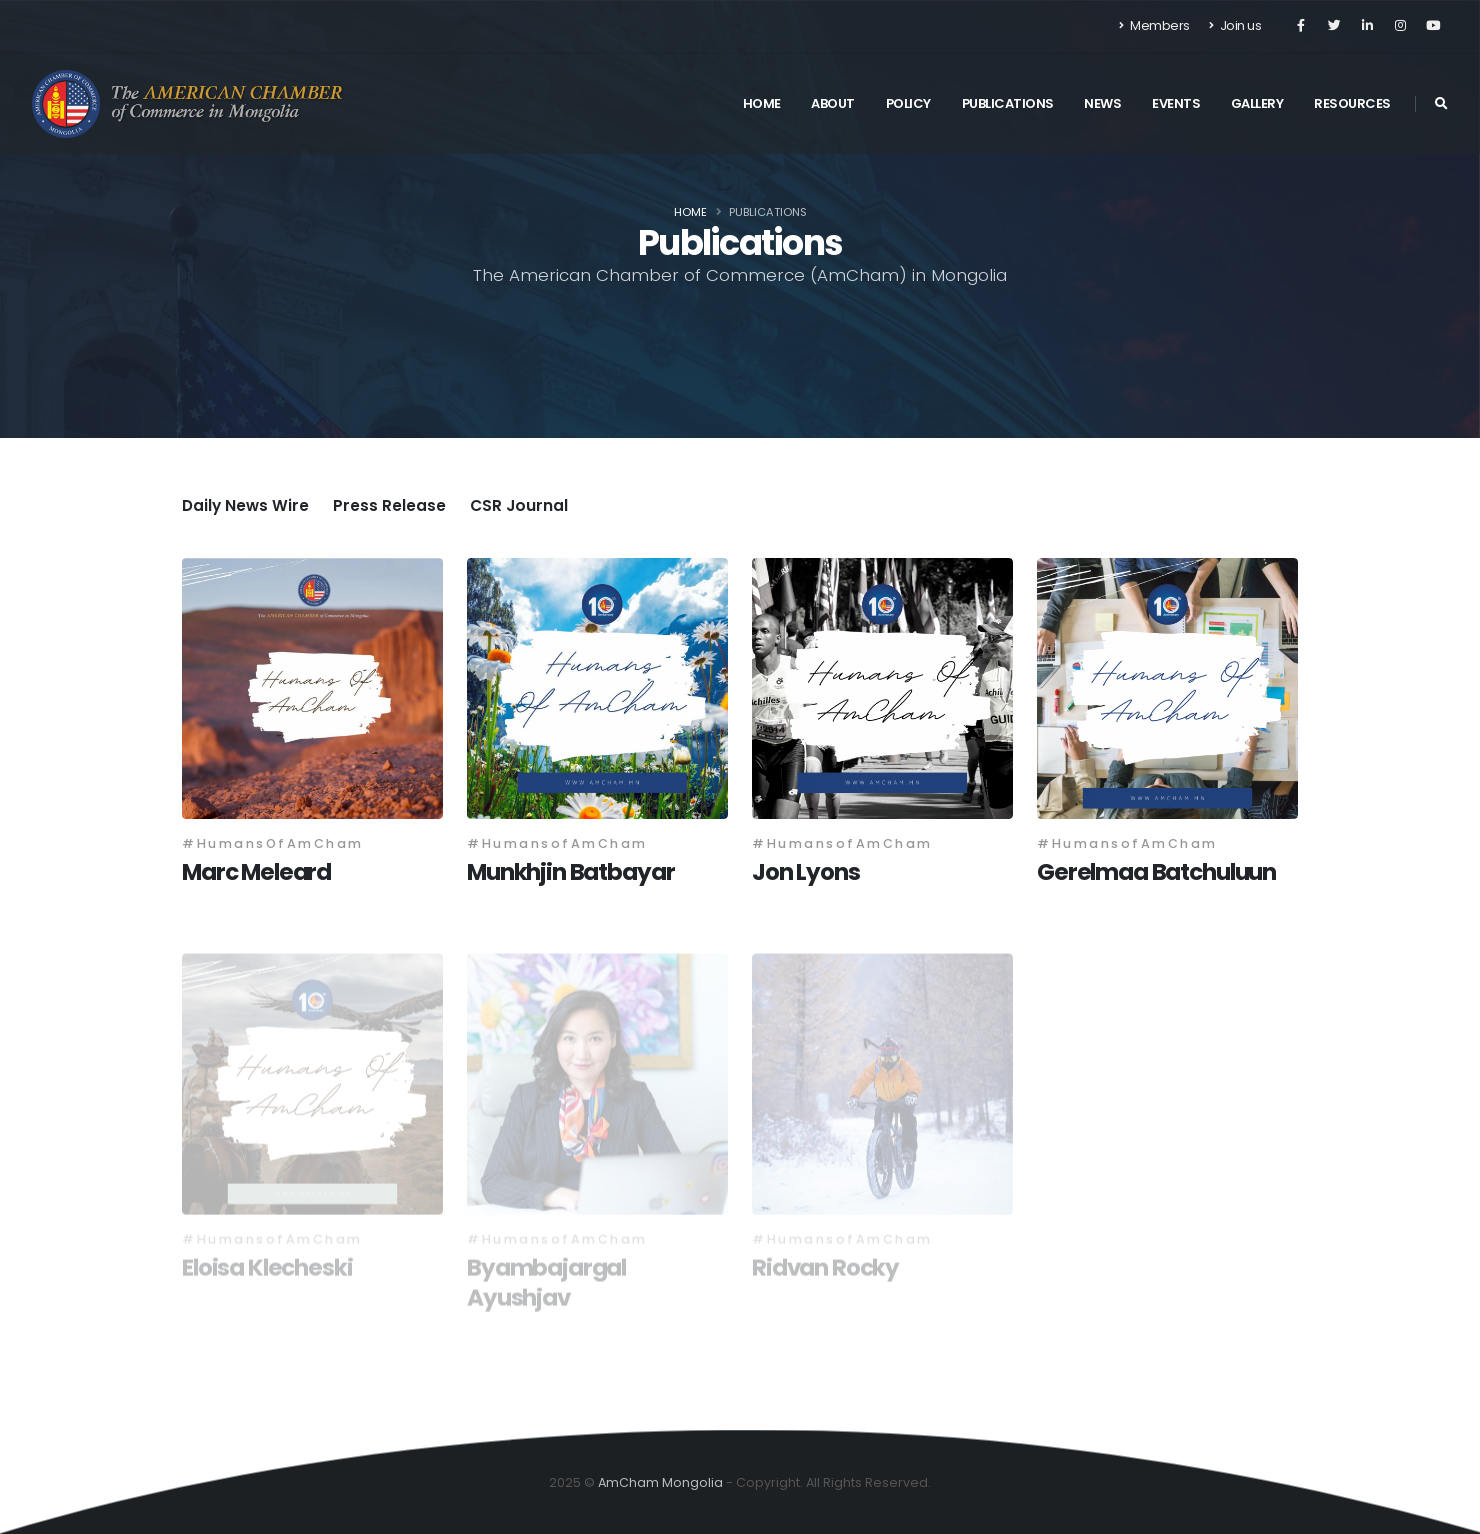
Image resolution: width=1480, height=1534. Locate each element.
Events (1176, 103)
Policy (908, 103)
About (833, 103)
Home (762, 103)
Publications (1008, 103)
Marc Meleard (256, 872)
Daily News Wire (245, 505)
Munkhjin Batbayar (570, 872)
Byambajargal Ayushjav (546, 1287)
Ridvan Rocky (825, 1272)
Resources (1352, 103)
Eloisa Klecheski (267, 1272)
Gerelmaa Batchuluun (1156, 872)
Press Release (389, 505)
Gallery (1257, 103)
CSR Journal (519, 505)
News (1102, 103)
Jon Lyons (806, 872)
